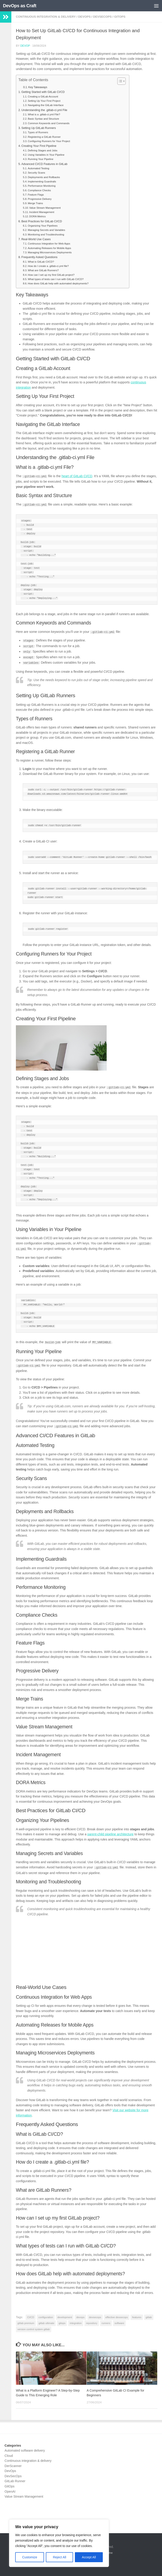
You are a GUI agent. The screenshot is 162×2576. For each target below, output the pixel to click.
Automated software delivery (25, 2450)
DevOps (84, 16)
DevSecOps (102, 16)
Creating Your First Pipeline (38, 146)
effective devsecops (117, 2317)
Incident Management (41, 212)
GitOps (119, 16)
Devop (25, 45)
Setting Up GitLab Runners (38, 128)
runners (106, 2323)
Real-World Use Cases (36, 239)
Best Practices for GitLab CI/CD (41, 221)
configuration (45, 2317)
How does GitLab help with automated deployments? (58, 283)
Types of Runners (38, 132)
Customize (29, 2557)
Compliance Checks (39, 190)
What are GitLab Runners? (43, 270)
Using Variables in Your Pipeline (46, 154)
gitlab (149, 2317)
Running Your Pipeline (40, 159)
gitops (62, 2323)
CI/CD (30, 2317)
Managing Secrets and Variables (46, 230)
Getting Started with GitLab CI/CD (43, 92)
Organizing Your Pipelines (42, 225)
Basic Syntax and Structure (43, 118)
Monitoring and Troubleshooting (46, 234)
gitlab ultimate (46, 2323)
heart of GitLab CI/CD (76, 476)
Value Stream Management (45, 207)
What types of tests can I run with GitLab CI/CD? (55, 279)
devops (80, 2317)
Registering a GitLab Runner (44, 136)
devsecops (95, 2317)
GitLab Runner (15, 2481)
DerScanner (13, 2466)
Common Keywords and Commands (48, 123)
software (119, 2323)
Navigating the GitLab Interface (46, 105)
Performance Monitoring (41, 185)
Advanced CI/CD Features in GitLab (44, 164)
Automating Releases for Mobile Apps (49, 248)
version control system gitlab (33, 2329)
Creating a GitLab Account (43, 96)
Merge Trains (35, 203)
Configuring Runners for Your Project (49, 141)
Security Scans (36, 172)
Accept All (89, 2557)
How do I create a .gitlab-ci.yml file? (48, 266)
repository (91, 2323)
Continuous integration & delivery (46, 16)
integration (76, 2323)
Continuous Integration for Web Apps (49, 243)
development (64, 2317)
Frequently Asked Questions (39, 257)
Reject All (59, 2557)
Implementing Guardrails (42, 181)
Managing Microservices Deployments (49, 252)
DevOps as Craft (19, 5)
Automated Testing (38, 168)
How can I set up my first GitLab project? (51, 274)
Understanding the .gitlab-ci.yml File (44, 110)
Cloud (9, 2455)
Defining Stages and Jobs (42, 150)
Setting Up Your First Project (44, 100)
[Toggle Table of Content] (119, 81)
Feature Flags (36, 194)
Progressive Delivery (40, 199)
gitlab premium (25, 2323)
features (136, 2317)
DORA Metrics (37, 216)
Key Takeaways (37, 87)
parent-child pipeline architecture (110, 1834)
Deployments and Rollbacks (44, 177)
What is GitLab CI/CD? (41, 261)
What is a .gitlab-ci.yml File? (44, 114)
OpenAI (10, 2491)
